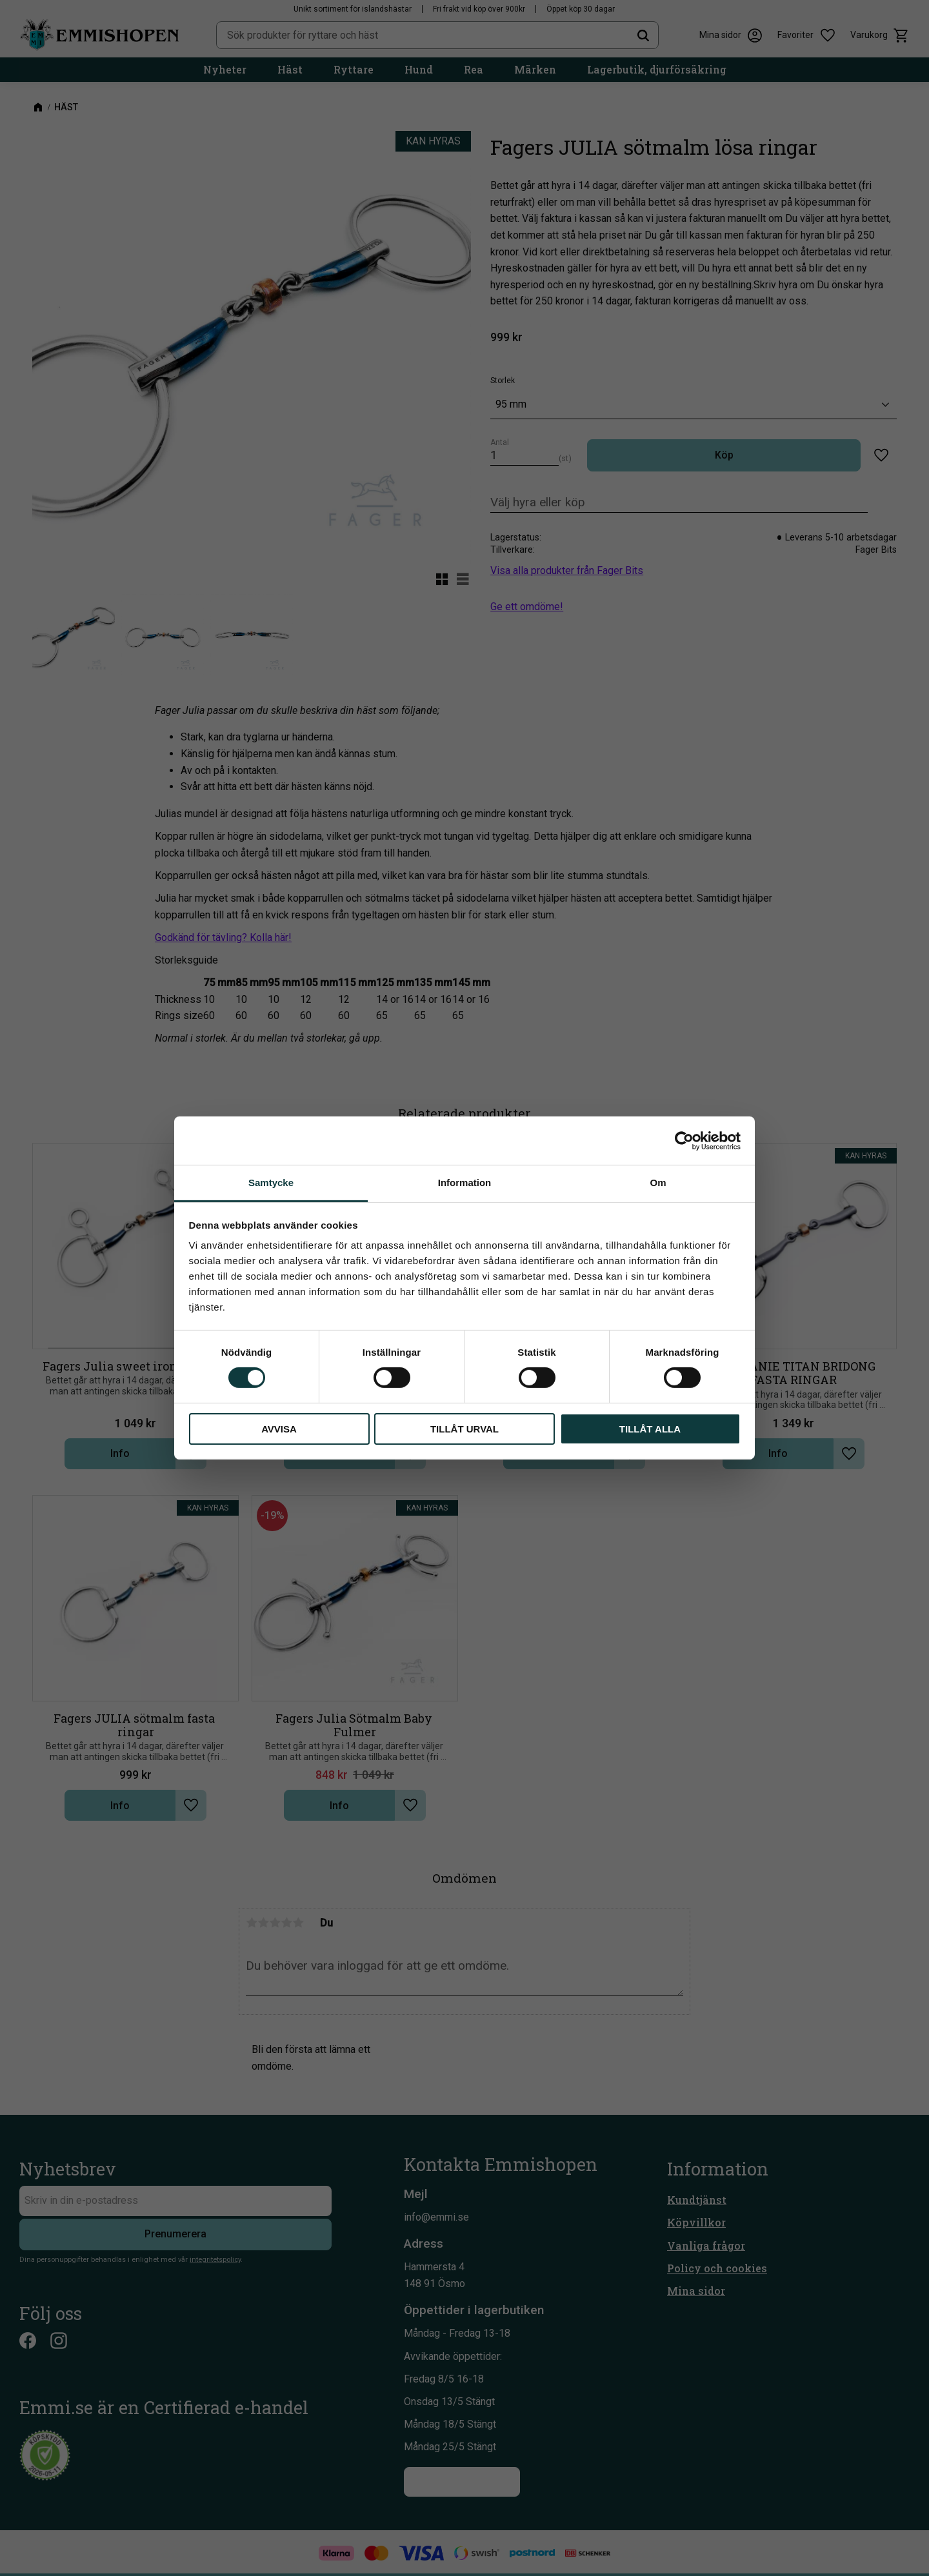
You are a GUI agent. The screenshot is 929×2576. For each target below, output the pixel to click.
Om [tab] (658, 1182)
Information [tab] (465, 1182)
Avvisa (279, 1428)
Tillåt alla (650, 1428)
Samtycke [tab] (271, 1182)
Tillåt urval (464, 1428)
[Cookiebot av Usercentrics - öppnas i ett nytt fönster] (684, 1140)
